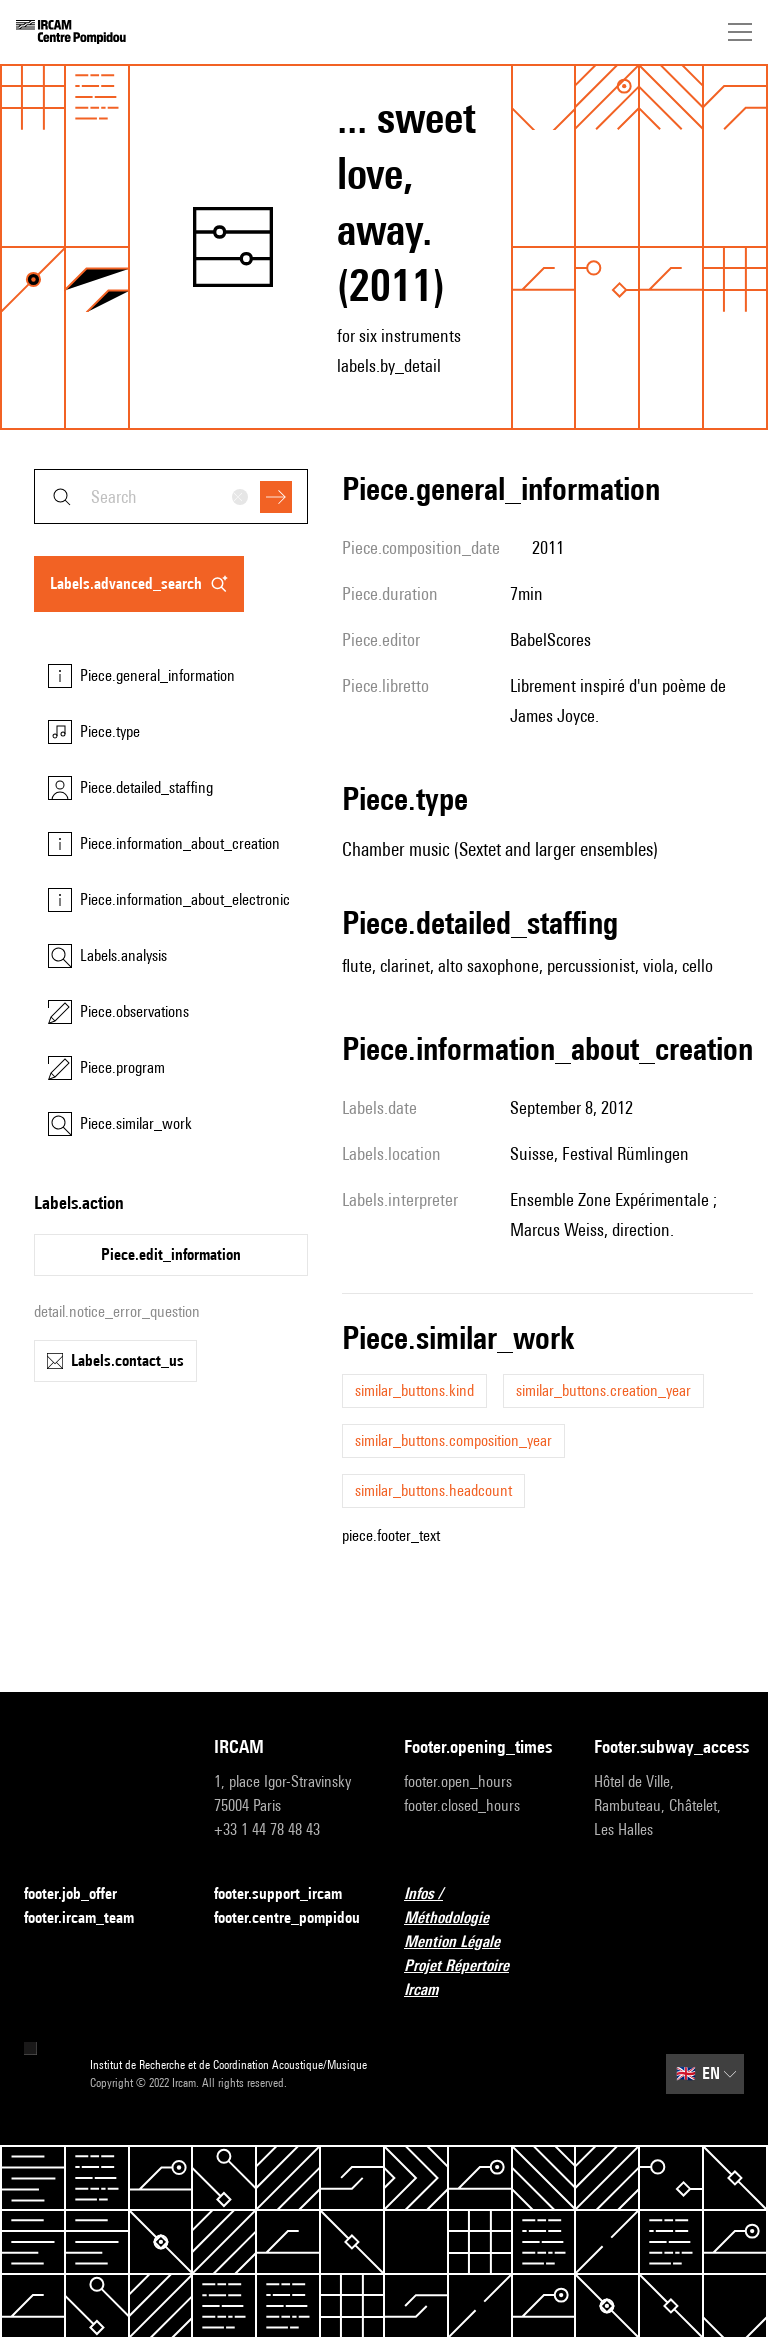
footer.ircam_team (91, 1918)
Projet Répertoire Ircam (479, 1977)
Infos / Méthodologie (479, 1905)
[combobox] (171, 496)
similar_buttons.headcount (433, 1490)
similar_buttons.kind (414, 1390)
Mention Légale (464, 1942)
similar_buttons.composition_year (453, 1440)
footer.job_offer (82, 1894)
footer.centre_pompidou (287, 1917)
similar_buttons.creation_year (603, 1390)
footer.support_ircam (289, 1894)
